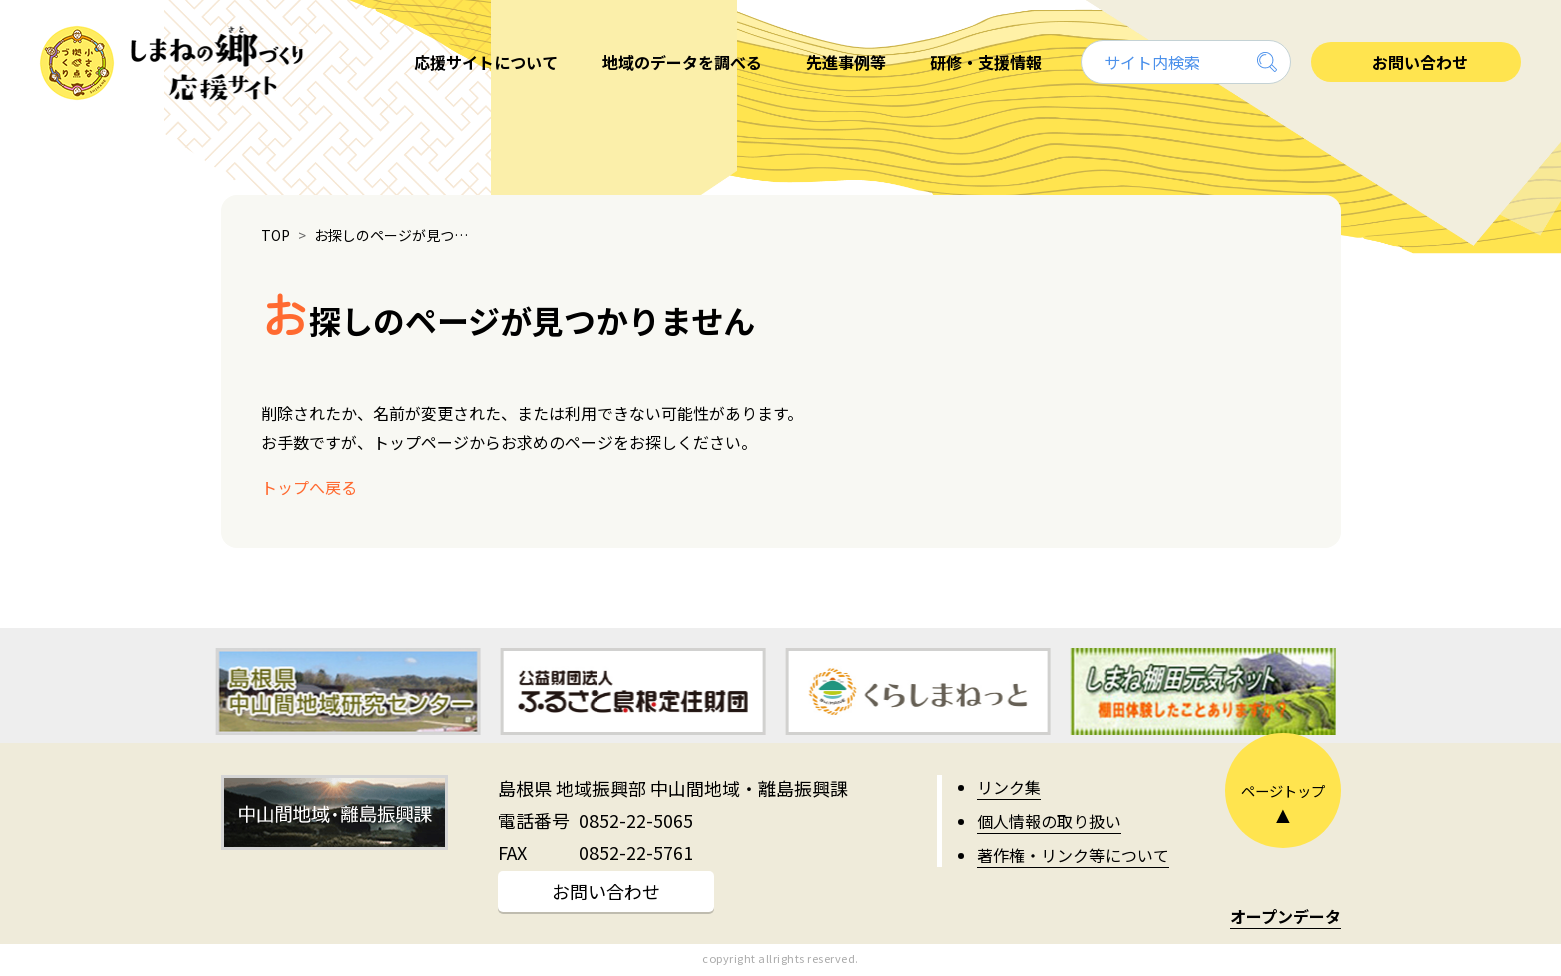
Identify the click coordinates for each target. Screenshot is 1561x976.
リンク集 (1009, 787)
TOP (275, 235)
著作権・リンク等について (1073, 855)
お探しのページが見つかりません (396, 235)
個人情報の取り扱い (1049, 821)
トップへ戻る (309, 487)
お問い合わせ (606, 891)
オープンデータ (1285, 916)
